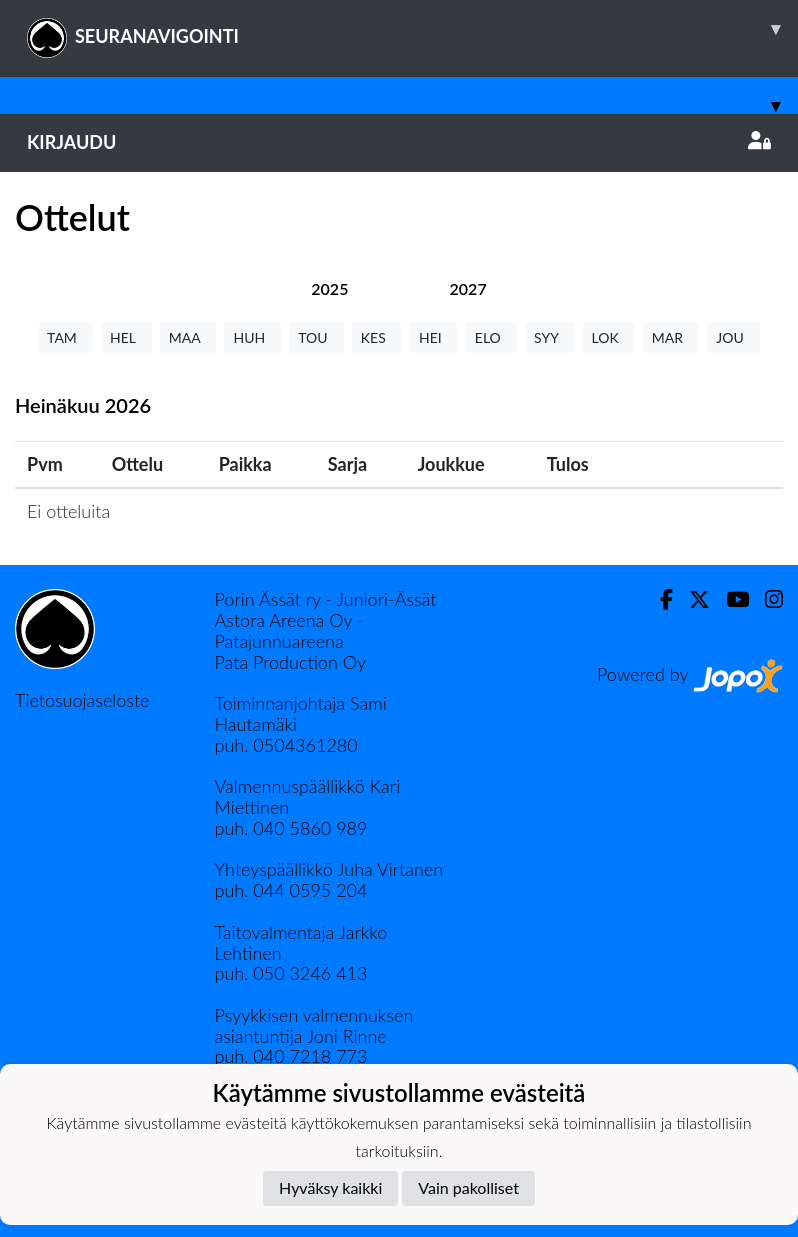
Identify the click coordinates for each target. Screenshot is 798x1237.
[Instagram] (766, 599)
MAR (671, 337)
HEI (434, 337)
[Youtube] (729, 599)
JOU (733, 337)
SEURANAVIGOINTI (412, 29)
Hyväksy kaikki (330, 1187)
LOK (608, 337)
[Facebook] (658, 599)
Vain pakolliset (468, 1187)
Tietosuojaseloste (82, 700)
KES (377, 337)
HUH (252, 337)
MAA (188, 337)
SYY (549, 337)
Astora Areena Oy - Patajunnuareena (289, 630)
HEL (126, 337)
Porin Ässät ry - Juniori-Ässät (326, 599)
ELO (491, 337)
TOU (316, 337)
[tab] (329, 288)
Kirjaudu (399, 142)
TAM (65, 337)
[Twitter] (691, 599)
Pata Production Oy (290, 662)
